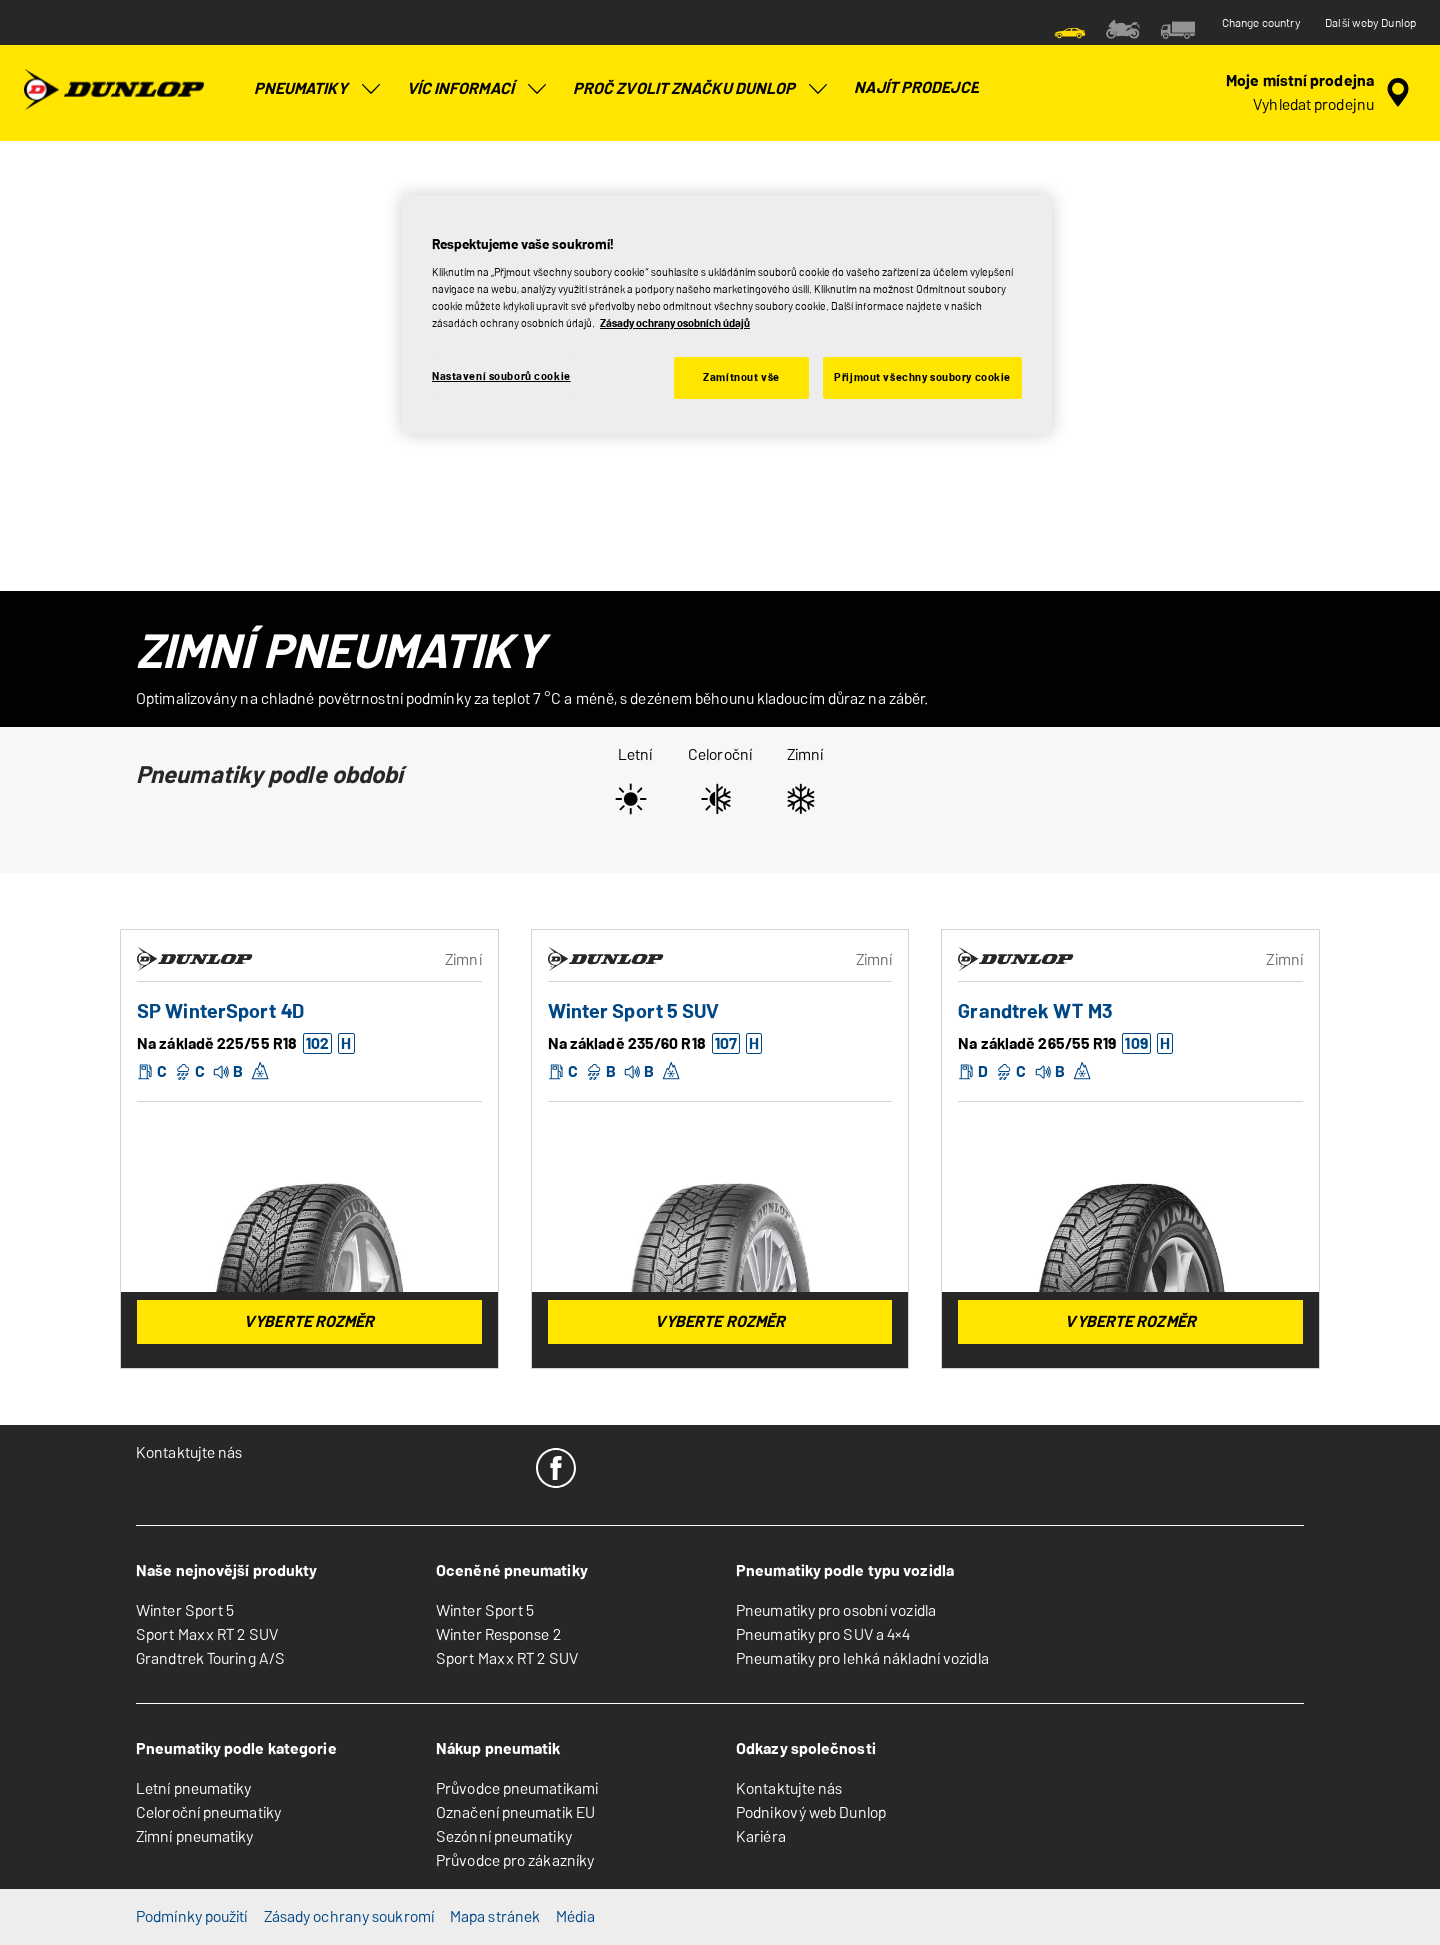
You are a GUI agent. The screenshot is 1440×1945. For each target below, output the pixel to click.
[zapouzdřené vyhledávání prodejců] (1321, 93)
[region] (727, 315)
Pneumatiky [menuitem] (318, 89)
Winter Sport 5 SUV (634, 1011)
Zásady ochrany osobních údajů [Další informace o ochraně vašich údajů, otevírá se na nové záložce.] (675, 323)
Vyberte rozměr (309, 1321)
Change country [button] (1261, 23)
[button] (316, 1044)
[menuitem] (1070, 28)
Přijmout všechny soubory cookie (922, 377)
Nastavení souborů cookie (501, 376)
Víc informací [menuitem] (478, 89)
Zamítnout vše (741, 377)
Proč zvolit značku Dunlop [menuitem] (702, 89)
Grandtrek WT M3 (1035, 1011)
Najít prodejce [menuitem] (916, 87)
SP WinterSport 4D (220, 1011)
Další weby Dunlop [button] (1370, 23)
